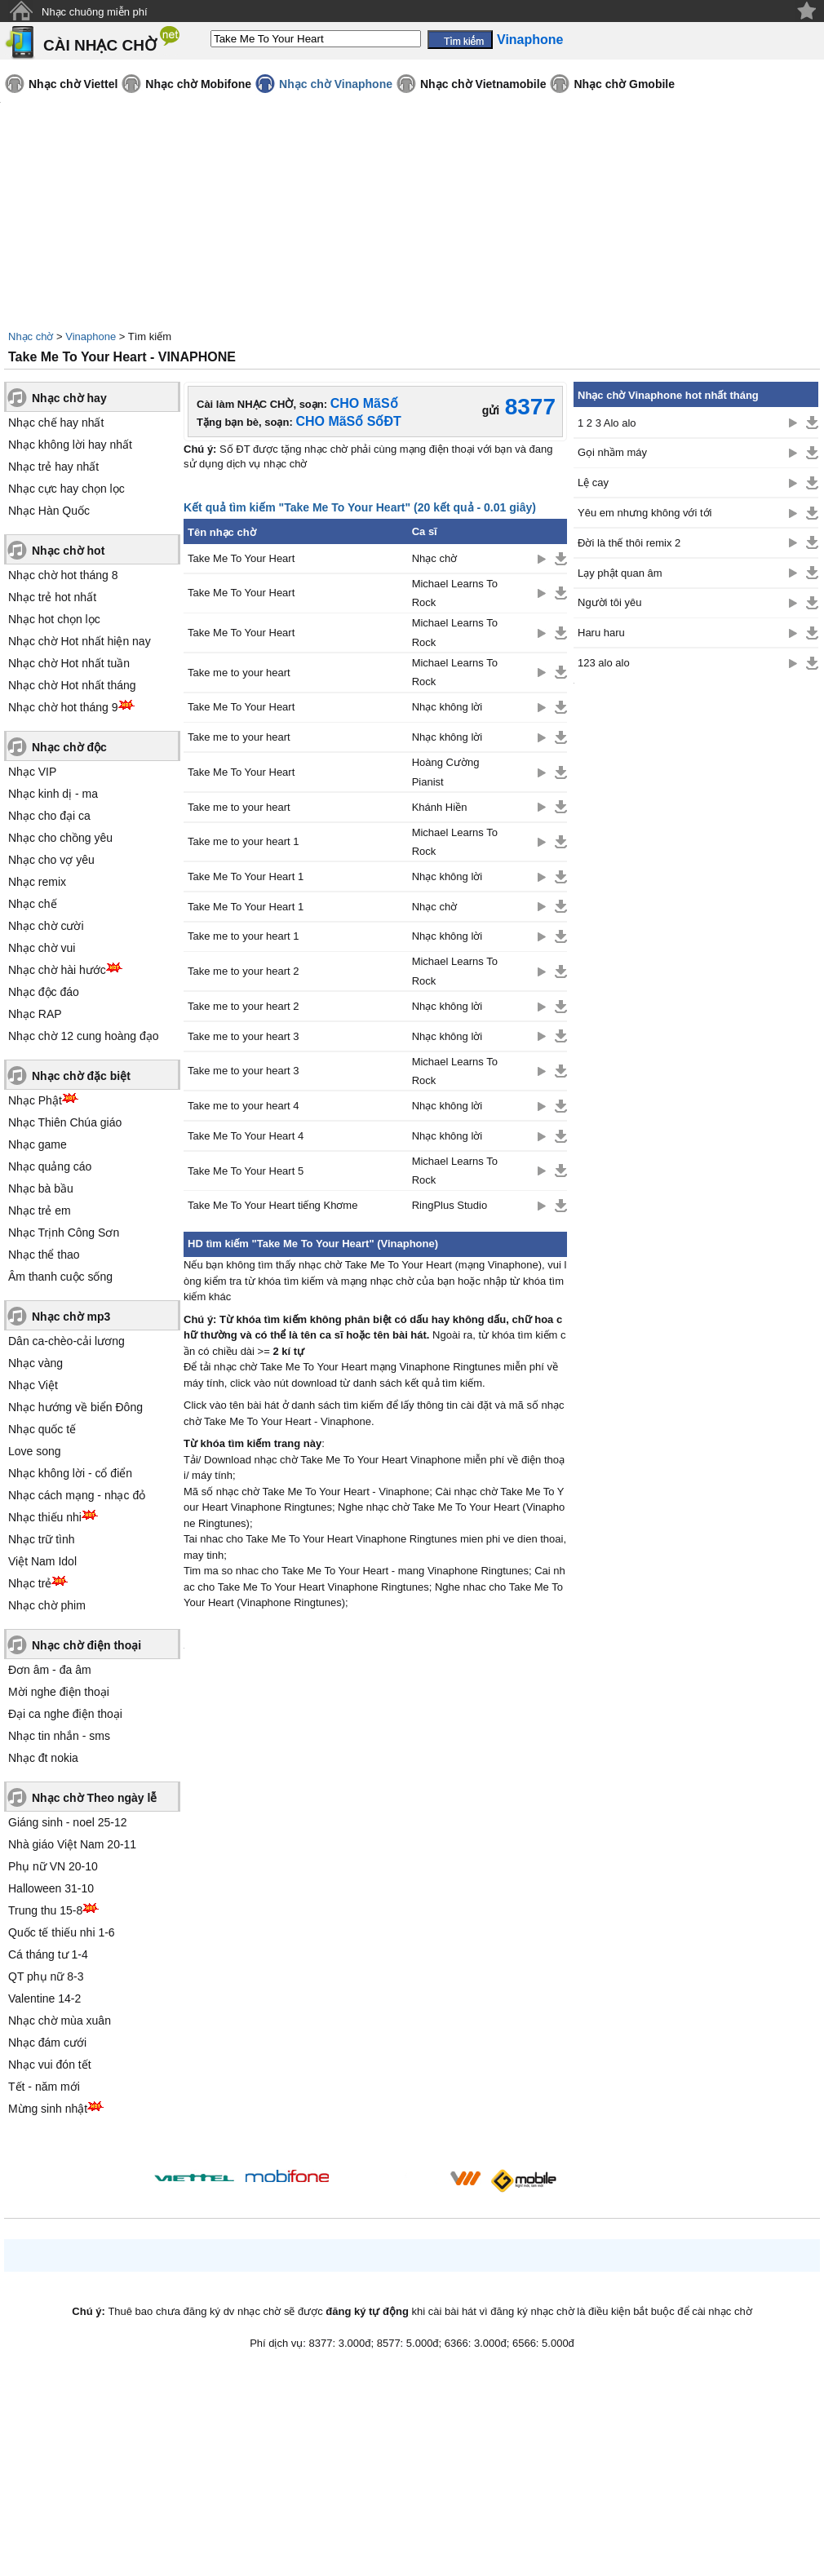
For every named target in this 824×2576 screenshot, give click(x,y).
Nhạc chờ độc (69, 747)
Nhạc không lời (447, 707)
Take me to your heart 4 (243, 1106)
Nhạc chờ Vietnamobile (483, 84)
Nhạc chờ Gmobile (624, 84)
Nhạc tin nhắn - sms (59, 1735)
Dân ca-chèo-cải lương (66, 1341)
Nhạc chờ (30, 336)
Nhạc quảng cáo (49, 1166)
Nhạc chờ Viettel (73, 84)
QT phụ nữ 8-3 (45, 1976)
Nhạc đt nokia (43, 1757)
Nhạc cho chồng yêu (60, 837)
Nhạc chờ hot (68, 550)
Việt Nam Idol (42, 1561)
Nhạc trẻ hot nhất (52, 597)
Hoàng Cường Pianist (446, 771)
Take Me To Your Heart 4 (245, 1136)
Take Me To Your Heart (241, 558)
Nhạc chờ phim (47, 1605)
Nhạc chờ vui (41, 947)
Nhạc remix (37, 881)
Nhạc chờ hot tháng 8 (63, 575)
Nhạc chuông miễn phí (95, 12)
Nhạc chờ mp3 (71, 1316)
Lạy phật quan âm (620, 573)
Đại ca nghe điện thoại (65, 1713)
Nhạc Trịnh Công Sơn (63, 1232)
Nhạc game (37, 1144)
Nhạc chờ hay (69, 398)
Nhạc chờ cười (46, 925)
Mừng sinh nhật (47, 2108)
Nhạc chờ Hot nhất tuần (69, 663)
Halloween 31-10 (51, 1888)
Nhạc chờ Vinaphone (335, 84)
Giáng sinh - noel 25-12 (67, 1822)
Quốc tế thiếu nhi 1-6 (61, 1932)
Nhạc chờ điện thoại (86, 1645)
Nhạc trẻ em (39, 1210)
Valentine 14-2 (44, 1998)
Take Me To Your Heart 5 (245, 1171)
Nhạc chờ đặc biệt (81, 1075)
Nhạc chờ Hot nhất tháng (72, 685)
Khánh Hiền (439, 807)
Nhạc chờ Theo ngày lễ (94, 1797)
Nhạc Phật (35, 1100)
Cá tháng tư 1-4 (48, 1954)
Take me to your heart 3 (243, 1036)
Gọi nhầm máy (612, 452)
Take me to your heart (239, 672)
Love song (34, 1451)
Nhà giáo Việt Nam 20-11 (72, 1844)
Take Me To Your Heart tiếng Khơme (272, 1205)
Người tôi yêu (609, 602)
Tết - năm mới (44, 2086)
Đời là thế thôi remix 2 (629, 543)
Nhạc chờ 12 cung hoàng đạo (83, 1035)
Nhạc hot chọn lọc (54, 619)
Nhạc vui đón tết (49, 2064)
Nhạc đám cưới (47, 2042)
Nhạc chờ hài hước (57, 969)
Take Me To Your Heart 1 (245, 876)
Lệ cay (593, 482)
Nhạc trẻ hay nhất (53, 466)
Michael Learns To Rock (455, 593)
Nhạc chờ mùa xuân (59, 2020)
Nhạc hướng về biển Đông (75, 1407)
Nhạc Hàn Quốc (49, 510)
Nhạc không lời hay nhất (70, 444)
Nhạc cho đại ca (49, 815)
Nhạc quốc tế (42, 1429)
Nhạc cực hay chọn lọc (66, 488)
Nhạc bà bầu (40, 1188)
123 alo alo (604, 663)
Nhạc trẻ (29, 1583)
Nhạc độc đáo (43, 991)
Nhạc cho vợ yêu (51, 859)
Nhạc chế (32, 903)
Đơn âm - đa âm (49, 1669)
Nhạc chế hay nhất (56, 422)
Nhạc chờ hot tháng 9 (63, 707)
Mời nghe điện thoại (58, 1691)
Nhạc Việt (33, 1385)
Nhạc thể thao (44, 1254)
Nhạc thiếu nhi (45, 1517)
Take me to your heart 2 (243, 971)
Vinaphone (90, 336)
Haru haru (601, 632)
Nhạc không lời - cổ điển (70, 1473)
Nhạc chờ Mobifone (198, 84)
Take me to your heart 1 (243, 841)
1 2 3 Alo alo (607, 423)
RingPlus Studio (450, 1205)
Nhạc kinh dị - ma (53, 793)
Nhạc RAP (35, 1013)
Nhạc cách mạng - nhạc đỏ (76, 1495)
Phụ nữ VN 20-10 (53, 1866)
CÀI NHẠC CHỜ (100, 45)
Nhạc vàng (35, 1363)
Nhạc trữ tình (41, 1539)
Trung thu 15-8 (45, 1910)
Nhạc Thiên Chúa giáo (65, 1122)
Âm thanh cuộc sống (60, 1276)
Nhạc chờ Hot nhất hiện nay (79, 641)
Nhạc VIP (32, 771)
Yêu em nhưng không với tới (644, 513)
